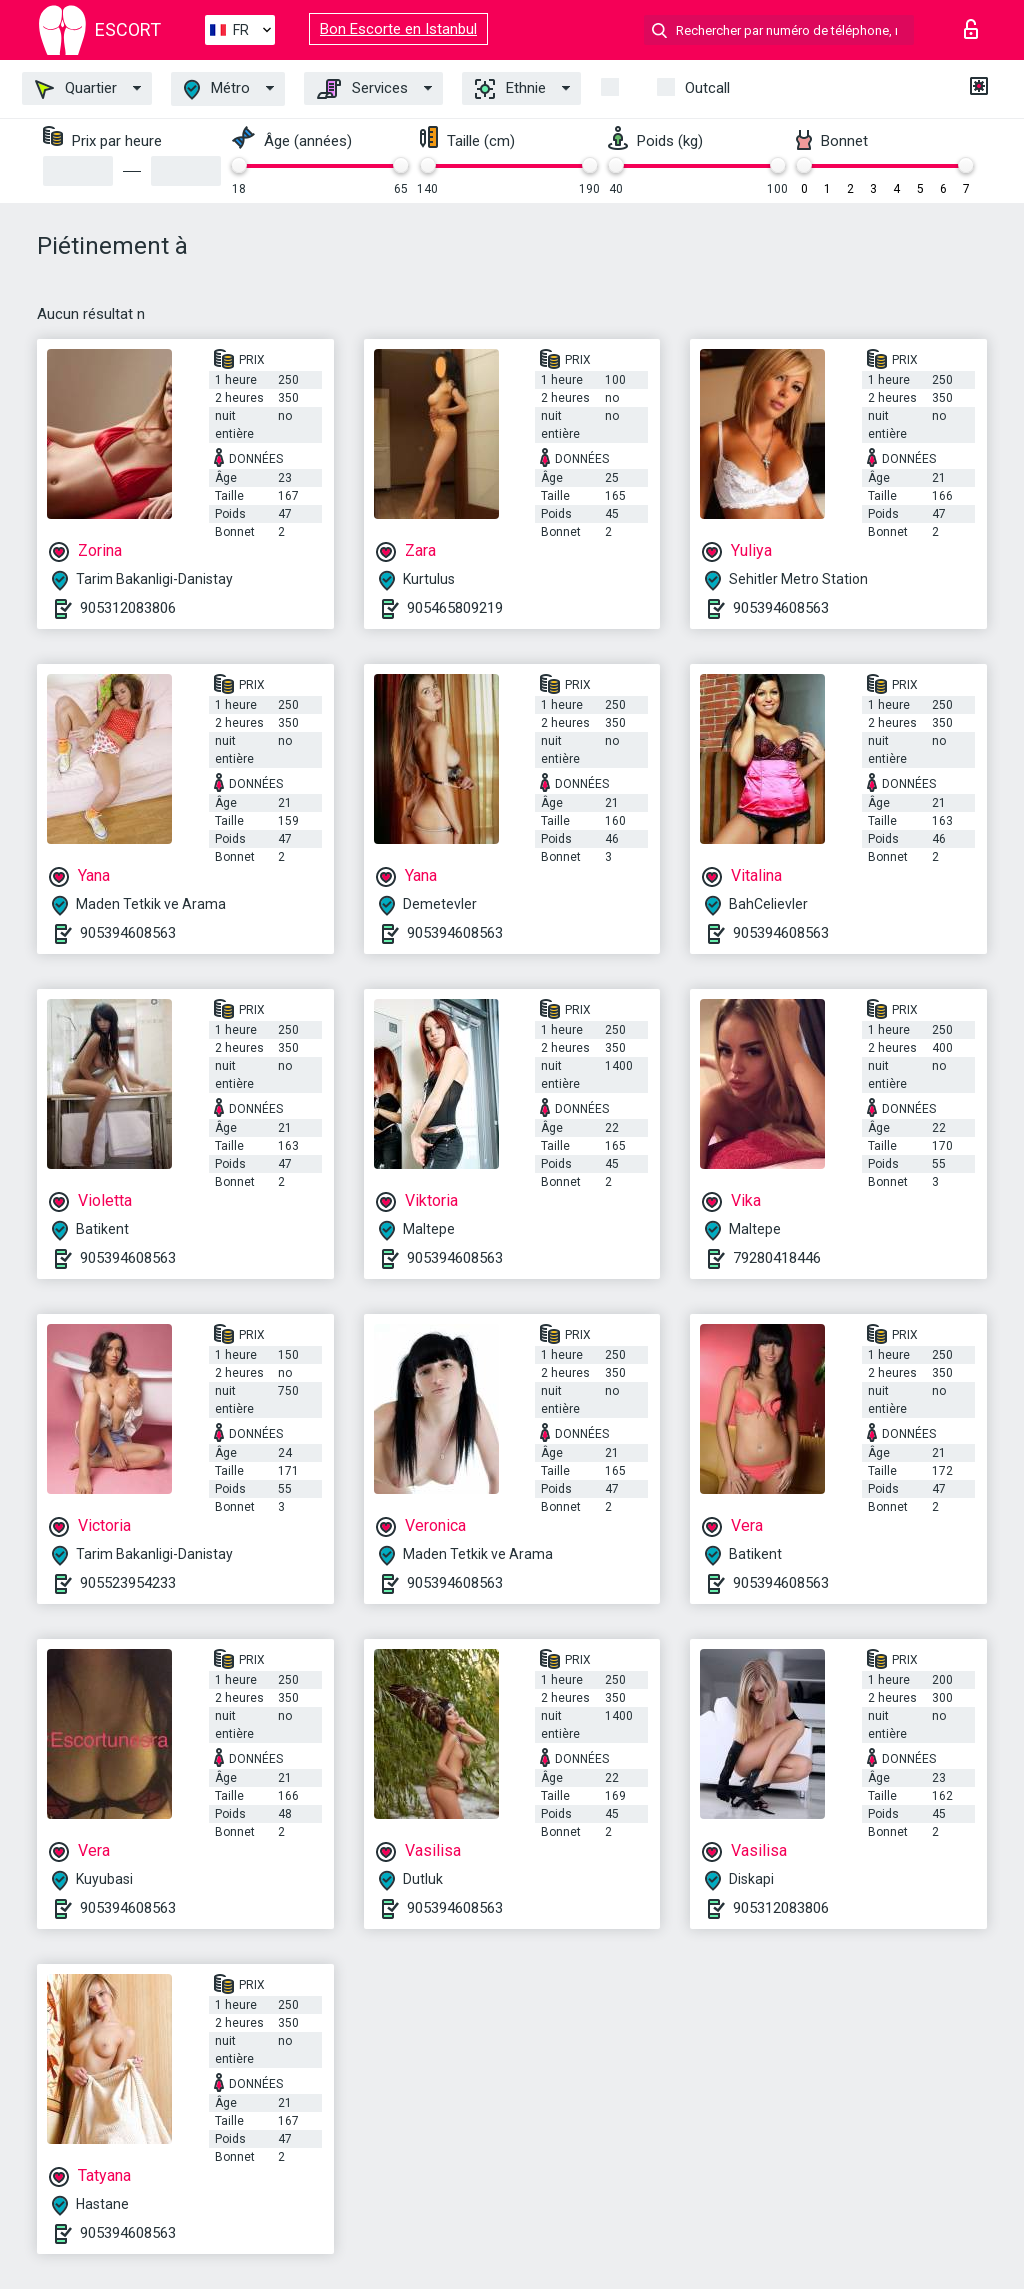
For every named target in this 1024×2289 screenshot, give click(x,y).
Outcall (707, 88)
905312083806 (128, 608)
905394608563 (781, 608)
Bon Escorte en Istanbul (398, 29)
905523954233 (128, 1583)
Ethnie (510, 89)
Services (362, 89)
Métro (217, 89)
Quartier (76, 89)
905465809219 (455, 608)
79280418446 (777, 1258)
